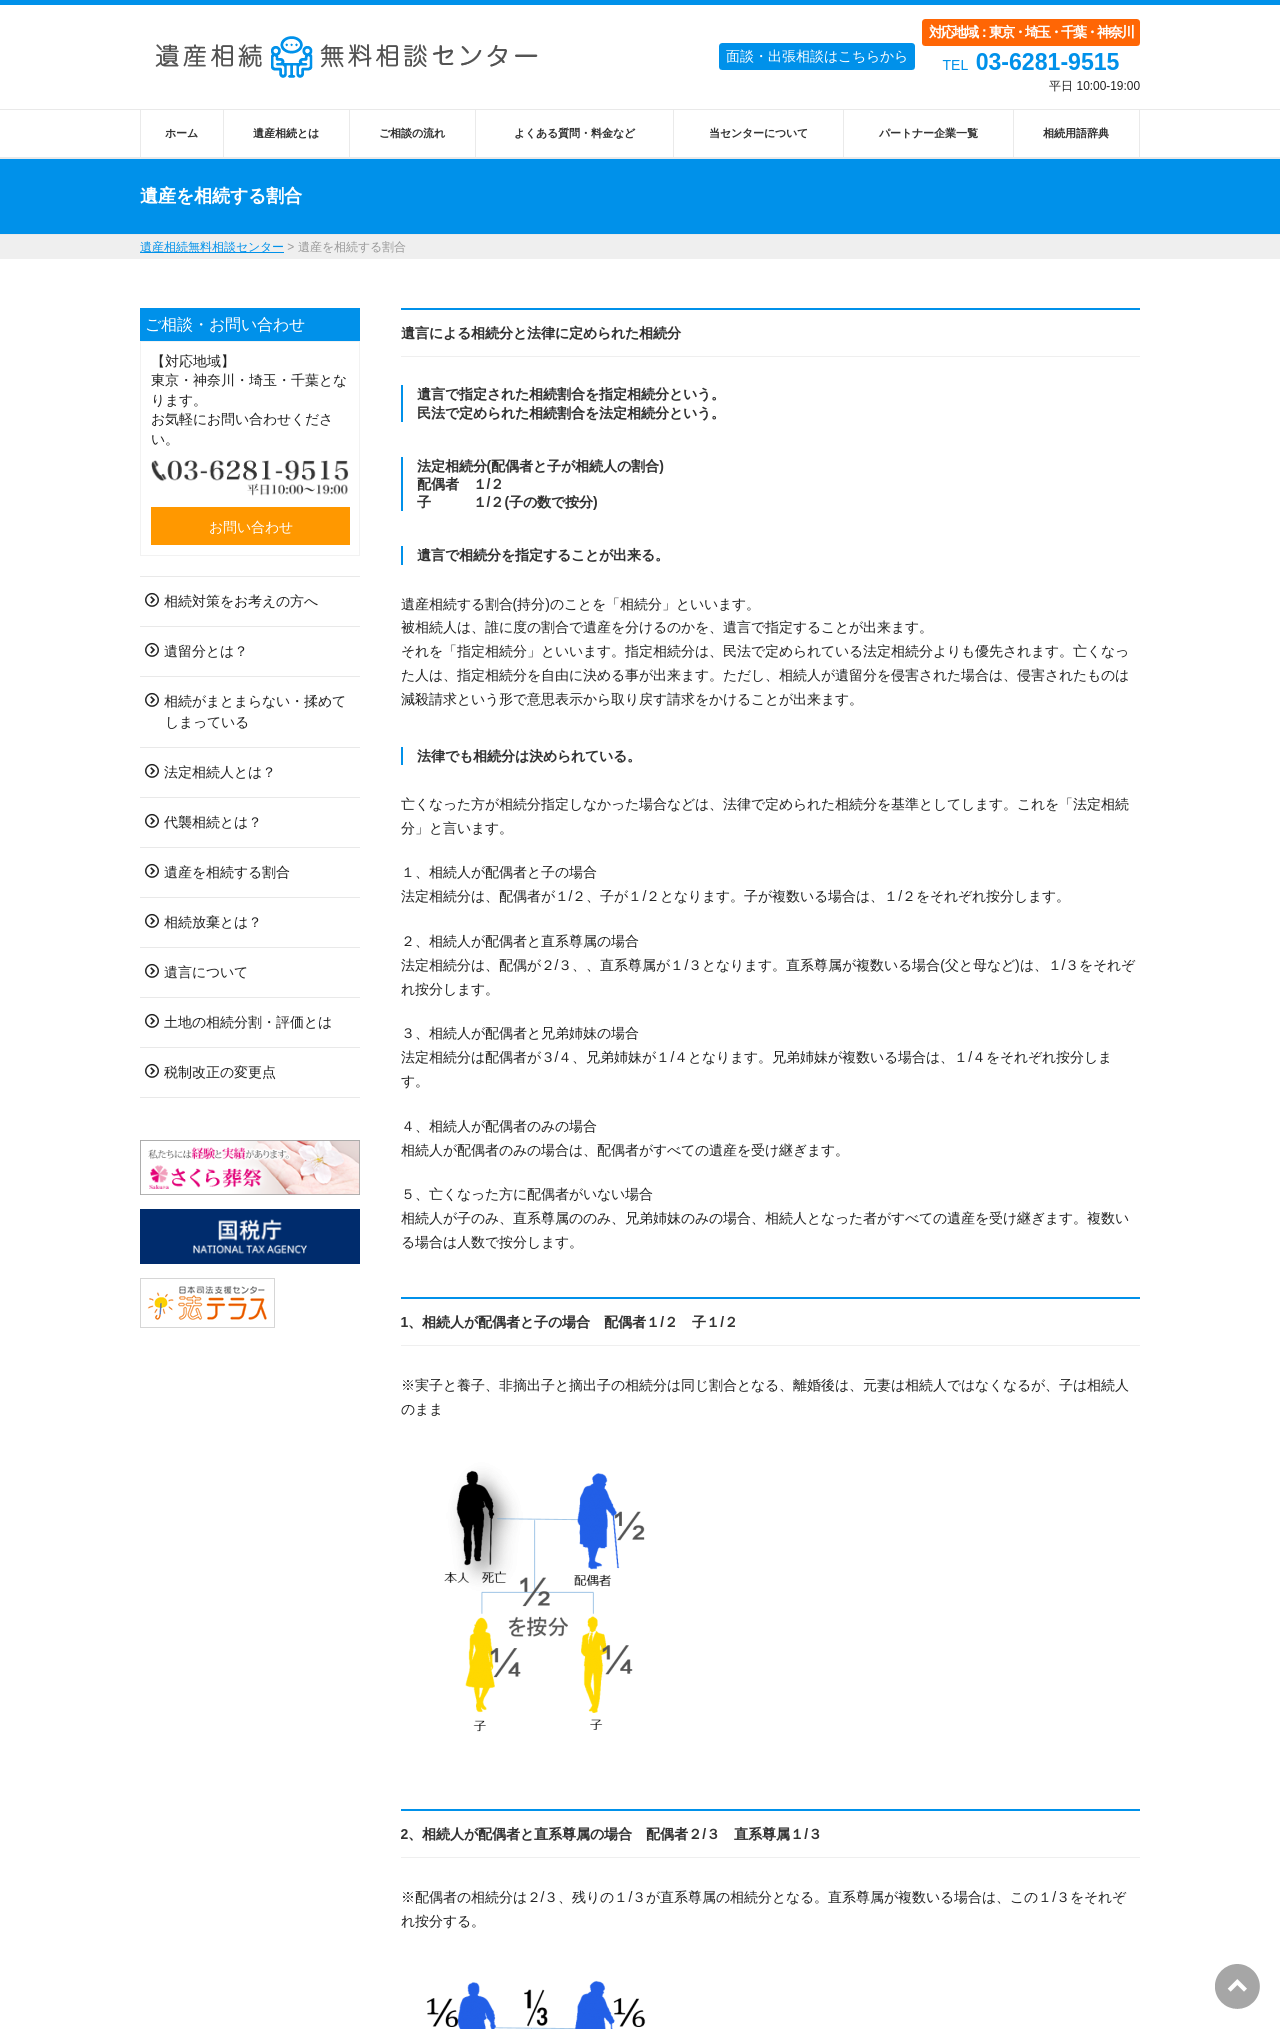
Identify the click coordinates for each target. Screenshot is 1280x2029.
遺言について (206, 972)
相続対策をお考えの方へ (241, 601)
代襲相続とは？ (213, 822)
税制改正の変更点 (220, 1072)
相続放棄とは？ (213, 922)
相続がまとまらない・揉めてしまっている (255, 711)
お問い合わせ (251, 527)
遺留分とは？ (206, 651)
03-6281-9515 (1048, 62)
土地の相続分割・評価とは (248, 1022)
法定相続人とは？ (220, 772)
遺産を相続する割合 (227, 872)
